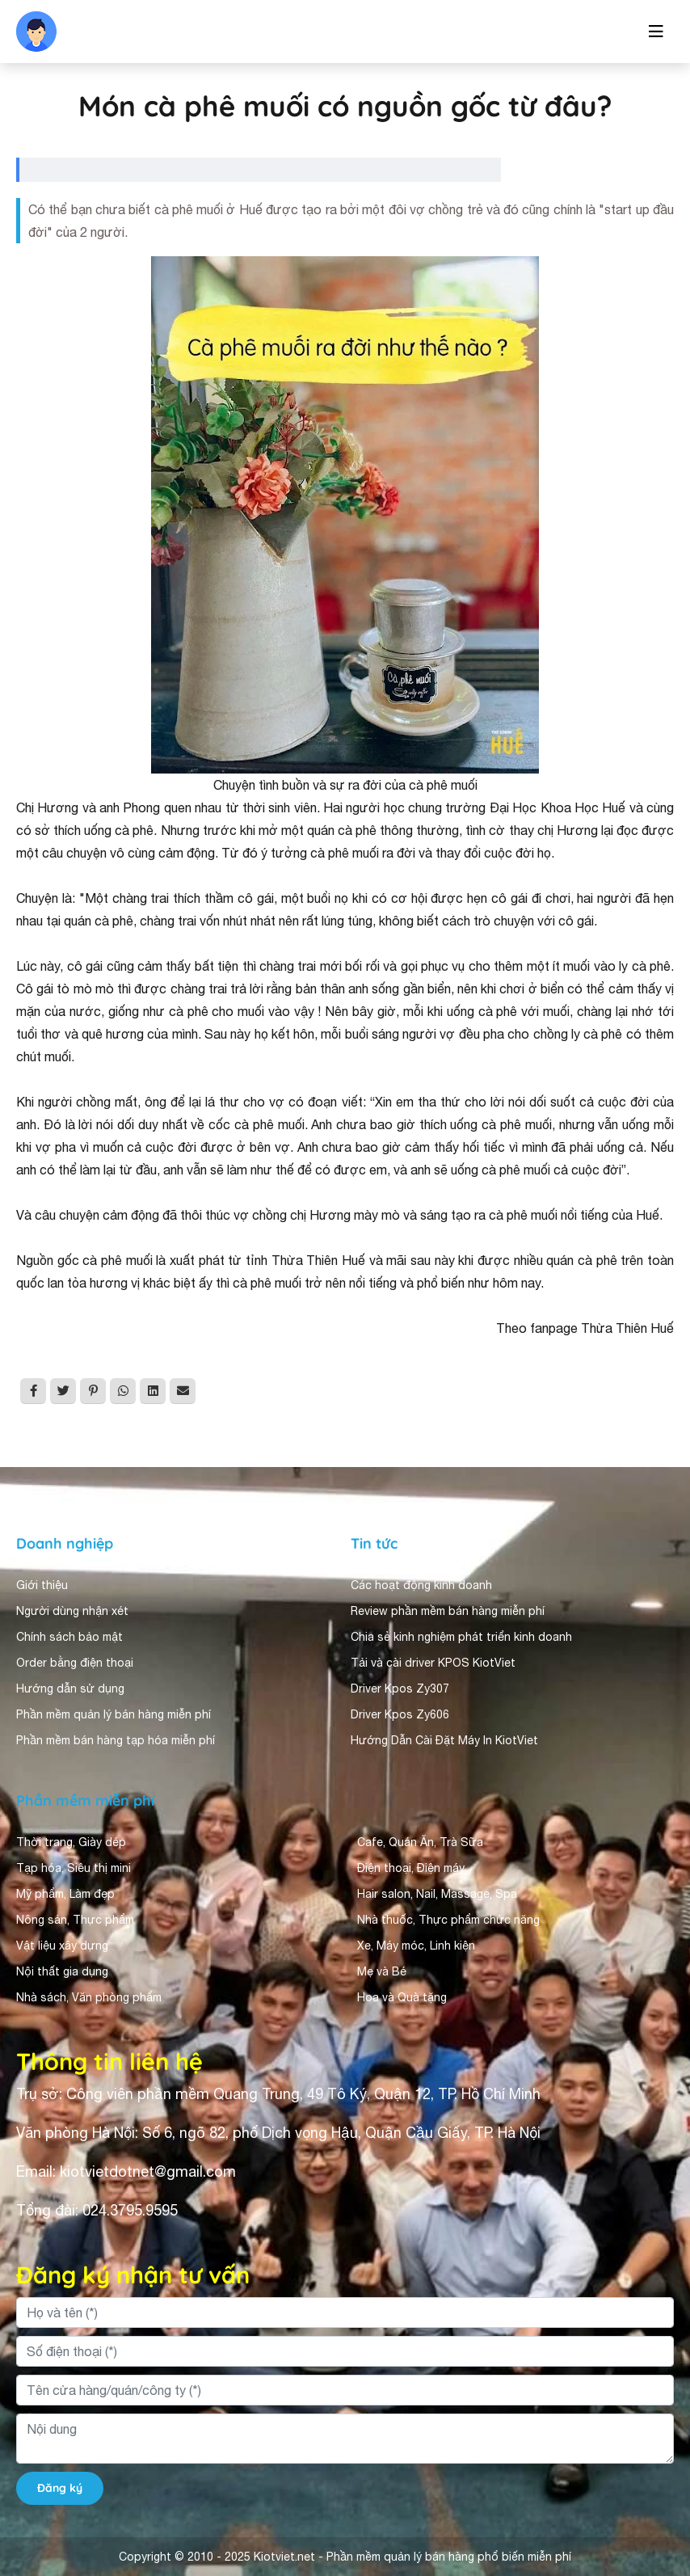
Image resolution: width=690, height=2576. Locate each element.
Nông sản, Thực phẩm (75, 1919)
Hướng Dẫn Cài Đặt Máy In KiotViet (444, 1740)
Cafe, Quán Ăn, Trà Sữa (420, 1842)
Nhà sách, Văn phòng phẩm (89, 1997)
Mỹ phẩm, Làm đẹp (65, 1893)
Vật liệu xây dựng (62, 1945)
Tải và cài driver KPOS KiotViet (433, 1662)
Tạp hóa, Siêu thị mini (73, 1867)
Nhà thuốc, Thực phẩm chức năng (448, 1919)
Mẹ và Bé (381, 1971)
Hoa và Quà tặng (402, 1997)
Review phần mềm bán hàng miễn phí (448, 1610)
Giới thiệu (42, 1585)
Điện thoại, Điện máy (411, 1867)
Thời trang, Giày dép (71, 1842)
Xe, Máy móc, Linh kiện (416, 1945)
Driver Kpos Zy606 (400, 1714)
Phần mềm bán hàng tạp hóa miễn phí (115, 1740)
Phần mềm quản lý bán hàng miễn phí (113, 1714)
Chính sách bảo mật (69, 1636)
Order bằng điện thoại (74, 1662)
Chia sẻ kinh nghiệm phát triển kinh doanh (461, 1636)
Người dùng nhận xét (72, 1610)
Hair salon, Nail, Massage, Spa (437, 1893)
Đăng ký (59, 2488)
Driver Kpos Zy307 (400, 1688)
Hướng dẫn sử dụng (70, 1688)
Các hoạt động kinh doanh (421, 1585)
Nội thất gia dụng (62, 1971)
